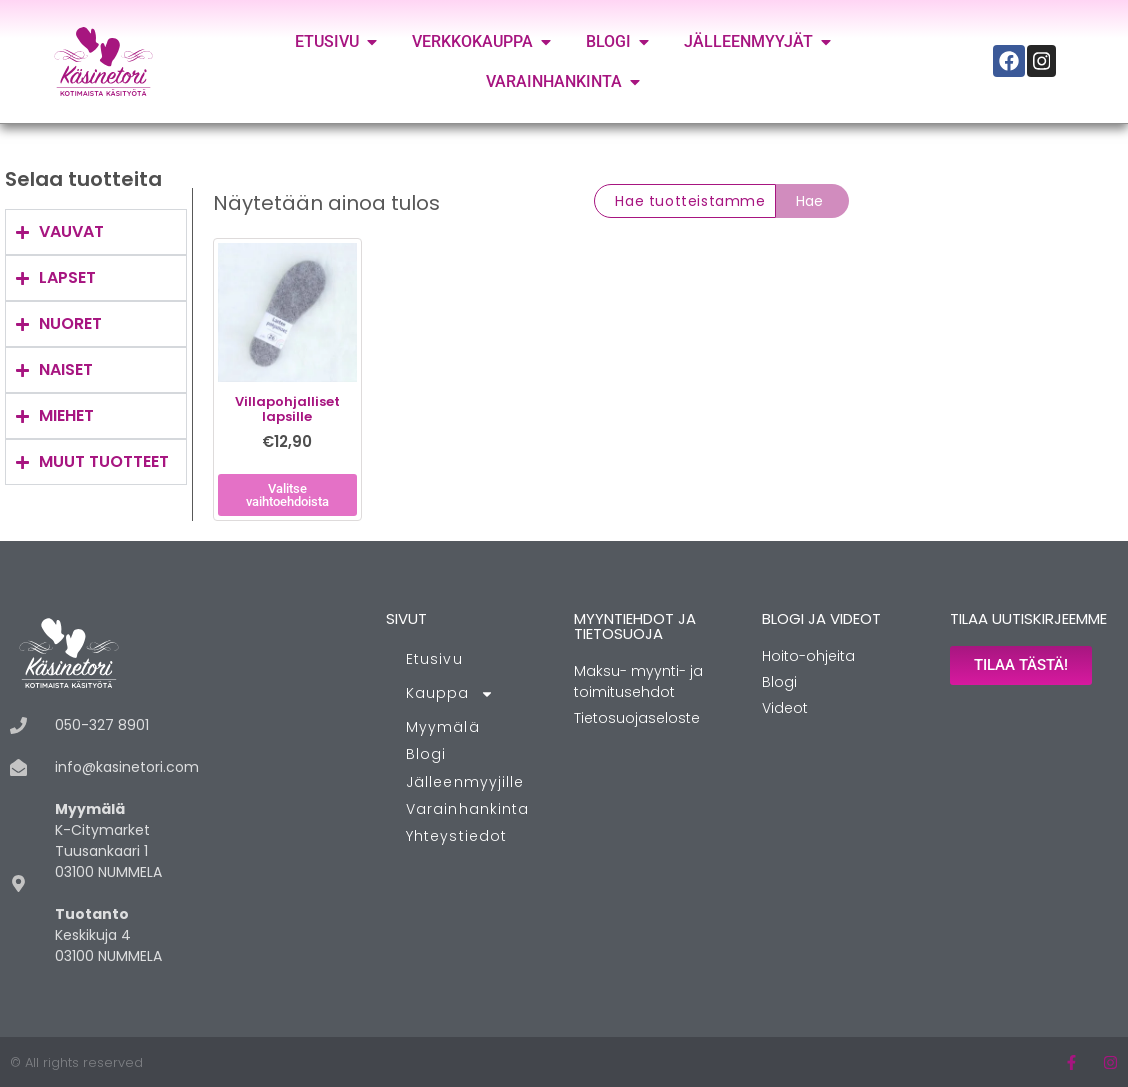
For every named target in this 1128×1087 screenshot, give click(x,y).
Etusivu (434, 659)
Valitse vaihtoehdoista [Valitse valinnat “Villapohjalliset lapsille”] (287, 495)
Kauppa (450, 694)
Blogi (426, 754)
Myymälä (443, 727)
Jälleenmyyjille (465, 782)
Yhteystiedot (456, 836)
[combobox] (684, 201)
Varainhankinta (467, 809)
